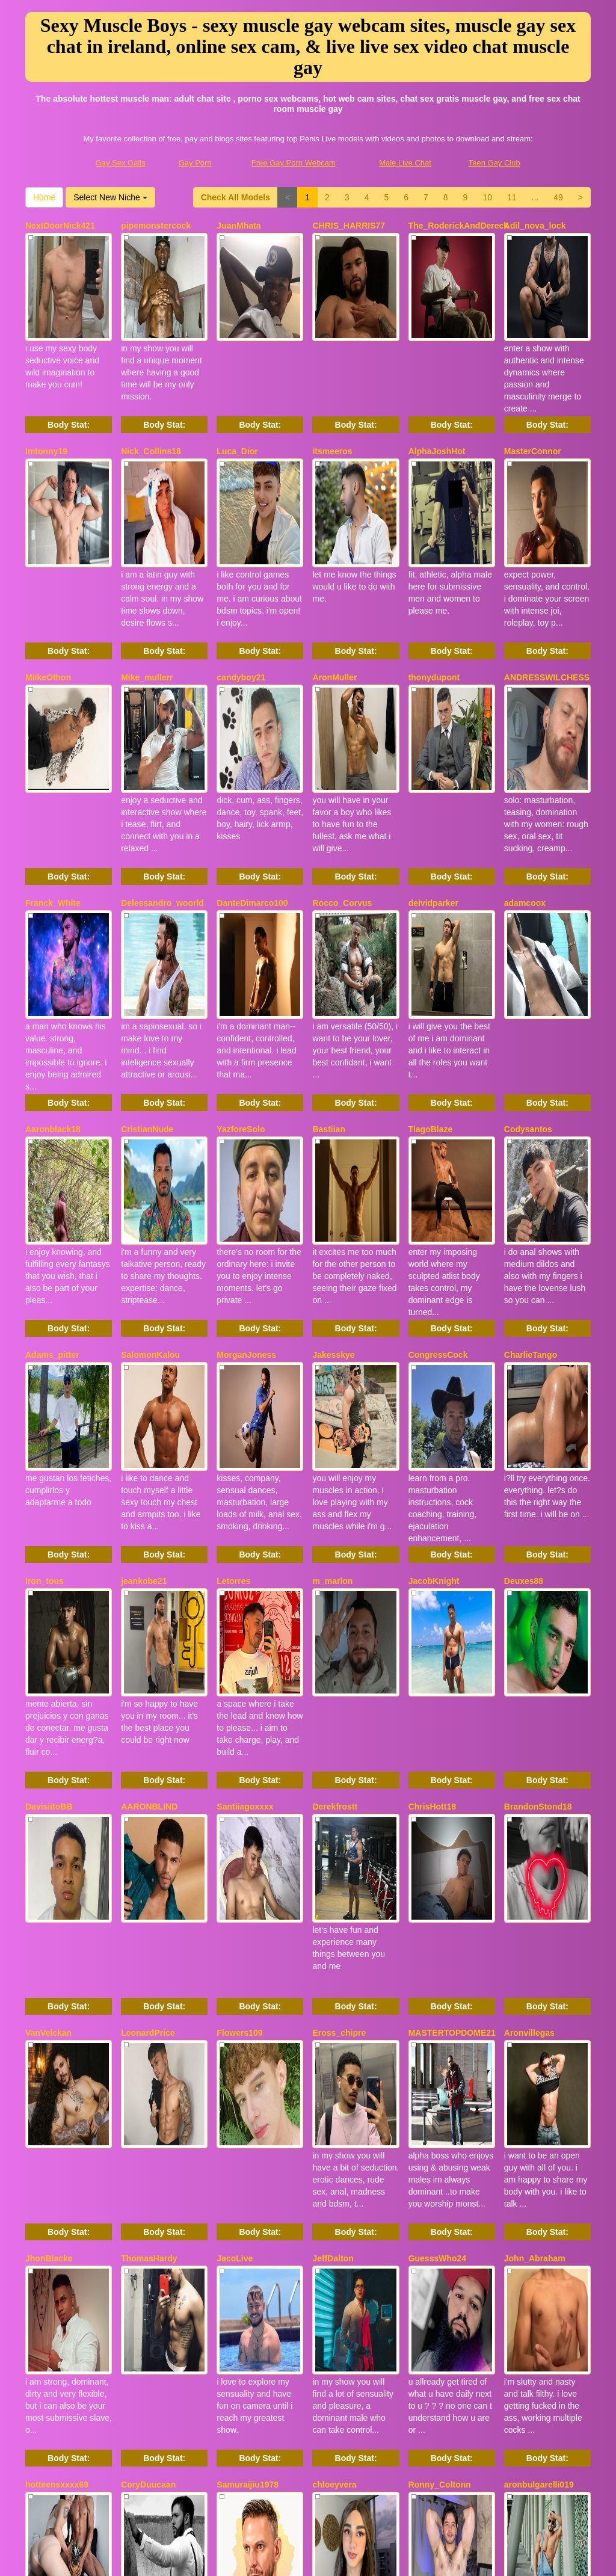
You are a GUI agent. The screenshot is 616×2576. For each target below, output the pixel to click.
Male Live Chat (405, 162)
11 (512, 197)
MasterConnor (532, 409)
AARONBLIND (149, 1510)
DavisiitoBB (49, 1510)
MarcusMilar (241, 2244)
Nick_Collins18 (151, 409)
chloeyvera (334, 2060)
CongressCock (438, 1143)
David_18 (43, 2244)
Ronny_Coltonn (439, 2060)
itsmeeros (332, 409)
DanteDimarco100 (252, 776)
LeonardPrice (147, 1693)
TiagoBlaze (430, 959)
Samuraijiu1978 (248, 2060)
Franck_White (53, 776)
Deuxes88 (523, 1326)
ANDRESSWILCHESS (547, 592)
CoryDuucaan (148, 2060)
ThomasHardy (149, 1877)
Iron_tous (44, 1326)
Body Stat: (69, 382)
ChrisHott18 (432, 1510)
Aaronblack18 (53, 959)
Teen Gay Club (494, 162)
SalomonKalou (150, 1143)
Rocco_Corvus (342, 776)
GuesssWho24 (437, 1877)
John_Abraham (534, 1877)
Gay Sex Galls (121, 162)
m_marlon (332, 1326)
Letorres (233, 1326)
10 (487, 197)
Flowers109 (239, 1693)
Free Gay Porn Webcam (293, 162)
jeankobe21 (144, 1326)
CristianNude (147, 959)
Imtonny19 (46, 409)
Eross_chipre (339, 1693)
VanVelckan (48, 1693)
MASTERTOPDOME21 (452, 1693)
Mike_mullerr (147, 592)
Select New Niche (110, 197)
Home (44, 197)
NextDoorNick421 (60, 225)
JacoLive (235, 1877)
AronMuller (334, 592)
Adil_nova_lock (535, 225)
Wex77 (325, 2244)
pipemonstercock (156, 225)
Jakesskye (333, 1143)
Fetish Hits (403, 2558)
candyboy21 (241, 592)
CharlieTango (530, 1143)
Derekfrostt (334, 1510)
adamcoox (525, 776)
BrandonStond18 (538, 1510)
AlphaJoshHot (437, 409)
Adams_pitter (52, 1143)
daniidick (522, 2244)
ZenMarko (428, 2244)
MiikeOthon (48, 592)
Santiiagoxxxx (245, 1510)
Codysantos (528, 959)
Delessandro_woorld (162, 776)
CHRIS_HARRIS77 (348, 225)
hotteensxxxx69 (56, 2060)
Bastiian (328, 959)
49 (558, 197)
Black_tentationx (154, 2244)
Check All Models (235, 197)
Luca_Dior (237, 409)
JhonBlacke (49, 1877)
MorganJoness (246, 1143)
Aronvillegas (529, 1693)
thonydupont (434, 592)
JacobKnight (434, 1326)
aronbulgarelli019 (539, 2060)
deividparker (433, 776)
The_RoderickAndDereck (458, 225)
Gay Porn (195, 162)
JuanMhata (238, 225)
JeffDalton (332, 1877)
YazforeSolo (241, 959)
